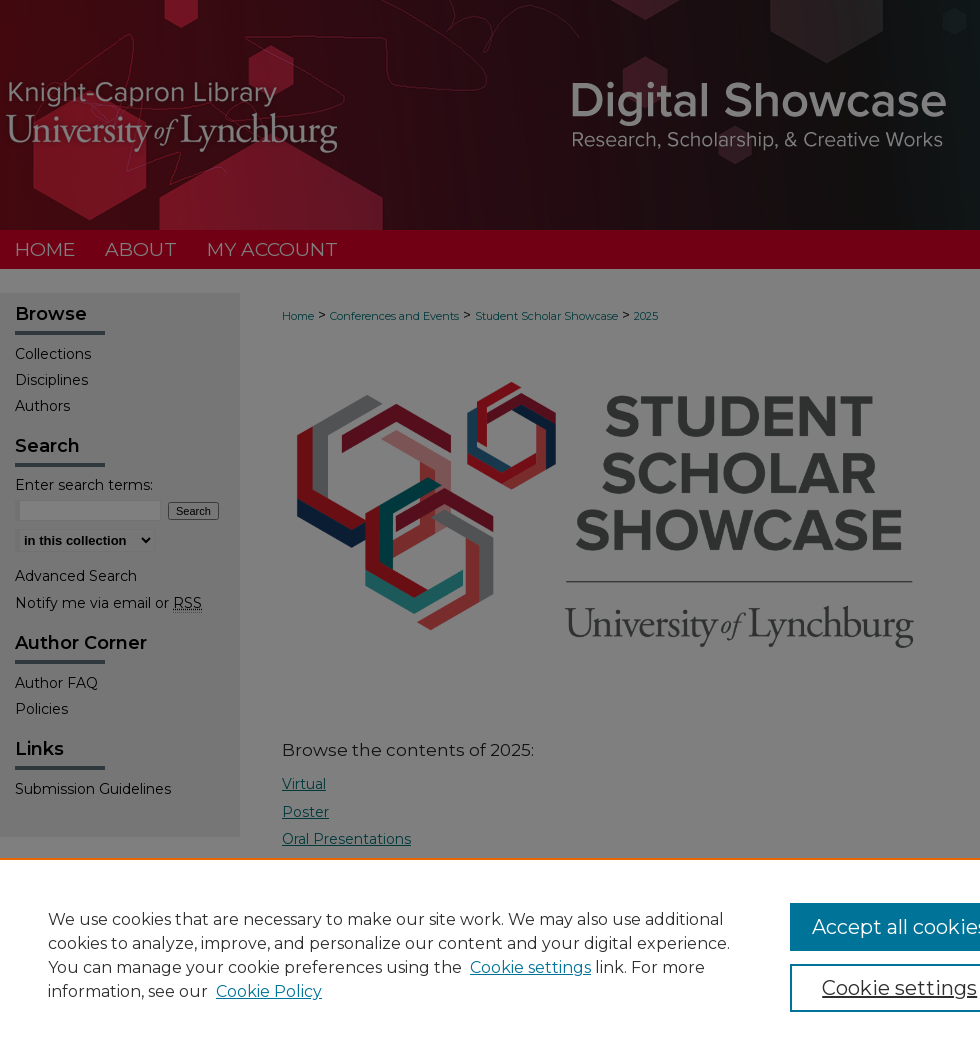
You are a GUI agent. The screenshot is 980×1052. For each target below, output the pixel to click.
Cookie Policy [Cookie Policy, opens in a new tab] (269, 991)
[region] (490, 955)
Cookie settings (530, 967)
